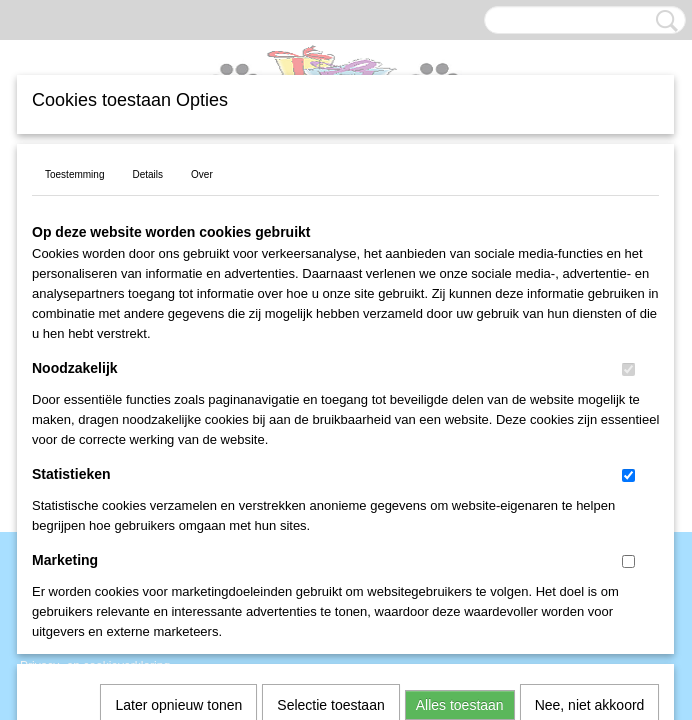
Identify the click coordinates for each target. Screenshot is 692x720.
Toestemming (74, 174)
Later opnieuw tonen (178, 440)
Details (147, 174)
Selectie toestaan (330, 440)
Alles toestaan (460, 440)
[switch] (628, 369)
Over (202, 174)
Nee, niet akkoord (590, 440)
